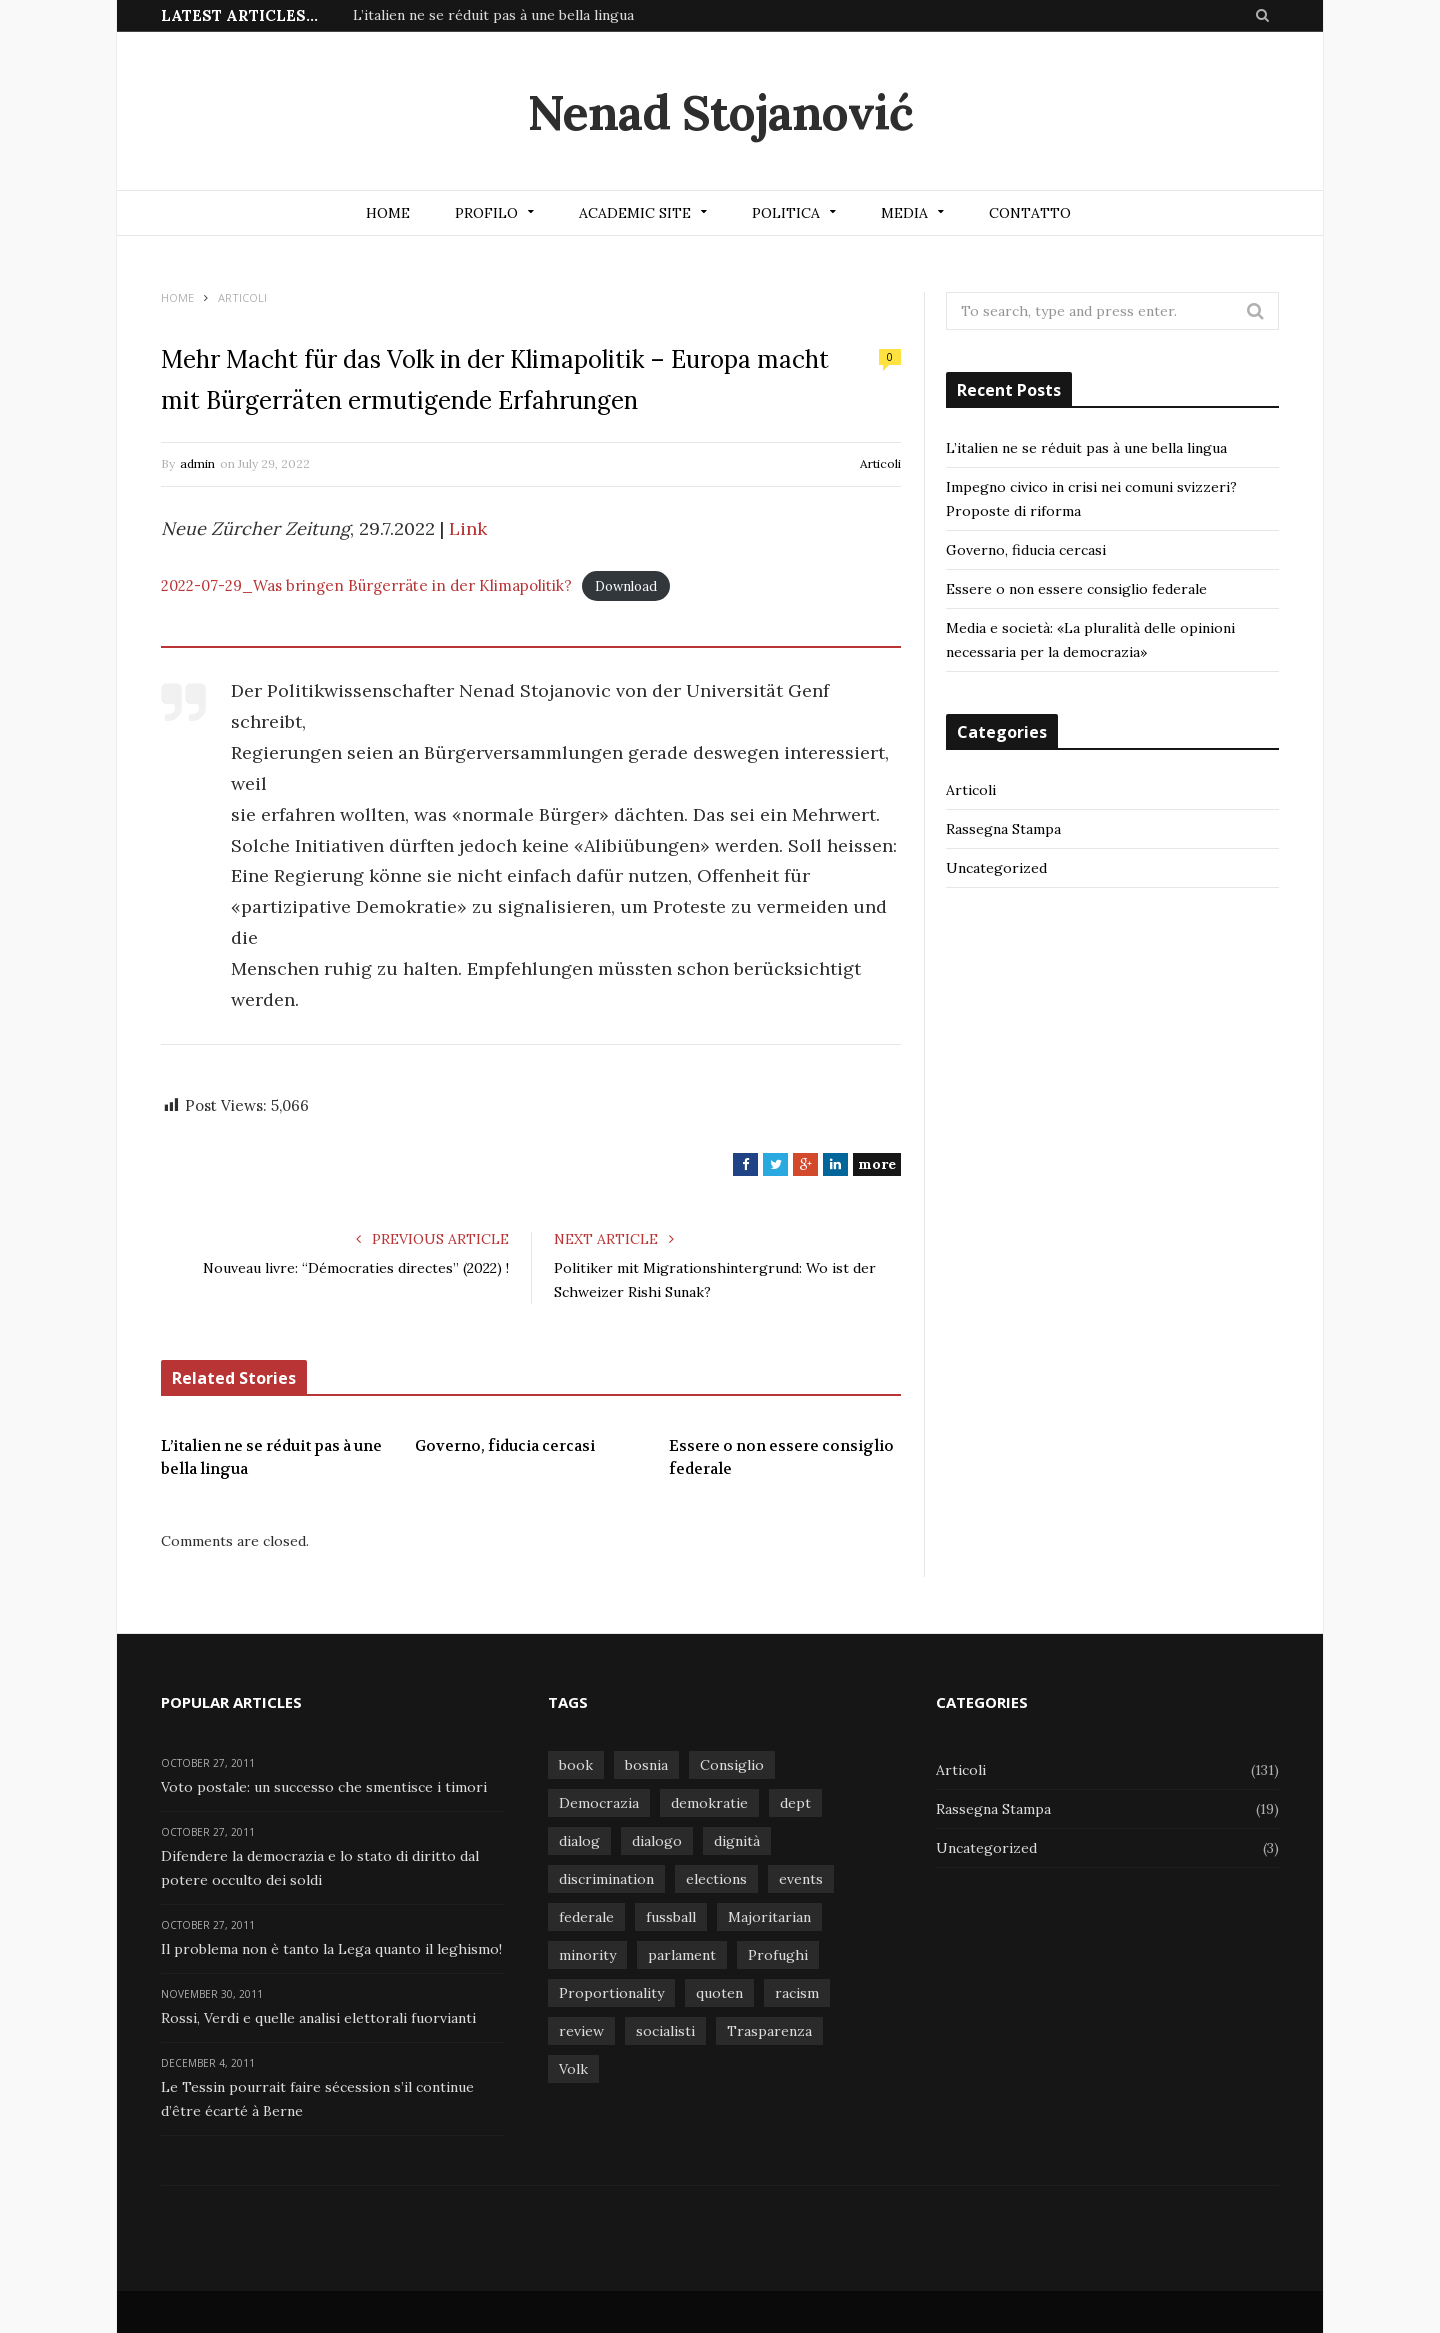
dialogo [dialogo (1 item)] (657, 1841)
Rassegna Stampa (1003, 829)
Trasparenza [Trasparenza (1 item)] (769, 2031)
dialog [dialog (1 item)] (579, 1841)
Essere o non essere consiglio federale (781, 1457)
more (877, 1164)
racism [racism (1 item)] (797, 1993)
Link (468, 528)
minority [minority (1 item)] (587, 1955)
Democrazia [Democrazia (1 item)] (599, 1803)
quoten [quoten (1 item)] (719, 1993)
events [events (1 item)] (801, 1879)
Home (388, 213)
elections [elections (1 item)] (716, 1879)
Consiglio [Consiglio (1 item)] (732, 1765)
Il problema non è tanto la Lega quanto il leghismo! (331, 1949)
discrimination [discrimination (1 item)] (606, 1879)
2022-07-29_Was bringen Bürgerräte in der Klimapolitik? (366, 585)
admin (197, 463)
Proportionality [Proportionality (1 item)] (611, 1993)
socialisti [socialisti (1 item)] (665, 2031)
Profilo (486, 213)
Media (904, 213)
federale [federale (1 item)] (586, 1917)
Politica (786, 213)
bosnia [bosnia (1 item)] (646, 1765)
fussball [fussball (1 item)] (671, 1917)
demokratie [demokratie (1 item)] (709, 1803)
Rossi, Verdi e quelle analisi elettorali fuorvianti (318, 2018)
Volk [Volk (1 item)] (573, 2069)
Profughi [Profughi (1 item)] (778, 1955)
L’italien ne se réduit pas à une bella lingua (493, 15)
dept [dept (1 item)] (795, 1803)
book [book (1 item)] (576, 1765)
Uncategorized (996, 868)
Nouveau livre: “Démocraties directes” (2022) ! (356, 1268)
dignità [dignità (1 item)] (737, 1841)
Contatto (1030, 213)
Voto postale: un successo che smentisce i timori (324, 1787)
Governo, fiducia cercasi (505, 1446)
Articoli (880, 463)
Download (626, 586)
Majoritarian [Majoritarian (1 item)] (769, 1917)
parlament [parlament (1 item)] (682, 1955)
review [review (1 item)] (581, 2031)
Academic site (635, 213)
